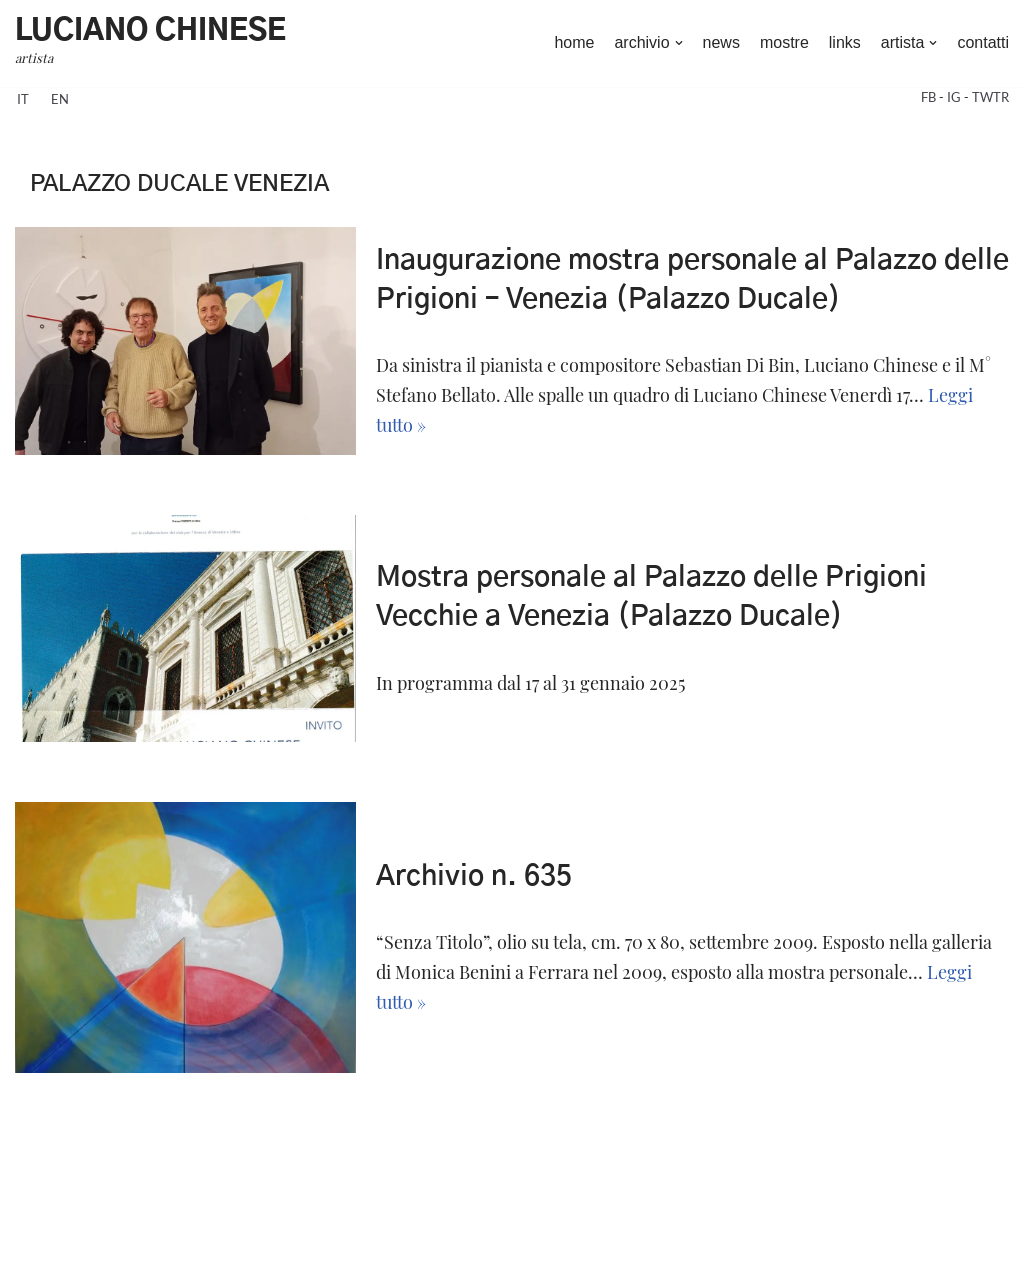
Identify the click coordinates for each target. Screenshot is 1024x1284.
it (23, 99)
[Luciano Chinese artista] (150, 43)
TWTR (990, 97)
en (60, 99)
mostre (784, 42)
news (721, 42)
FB (930, 97)
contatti (983, 42)
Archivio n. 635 (474, 877)
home (574, 42)
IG (955, 97)
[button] (679, 43)
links (845, 42)
